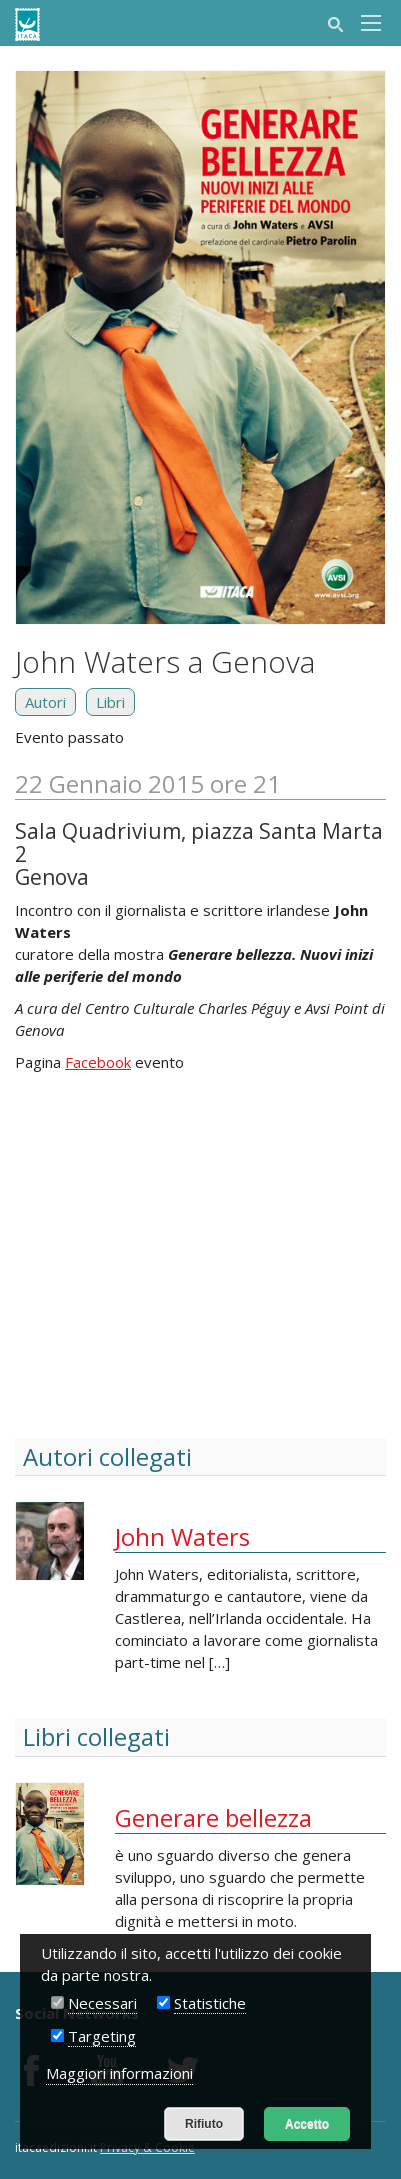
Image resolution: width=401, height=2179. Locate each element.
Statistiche (210, 2003)
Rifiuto (204, 2124)
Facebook (98, 1062)
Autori (45, 702)
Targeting (102, 2036)
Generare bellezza (213, 1817)
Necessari (102, 2003)
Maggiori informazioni (119, 2073)
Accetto (307, 2124)
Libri (110, 702)
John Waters (182, 1536)
